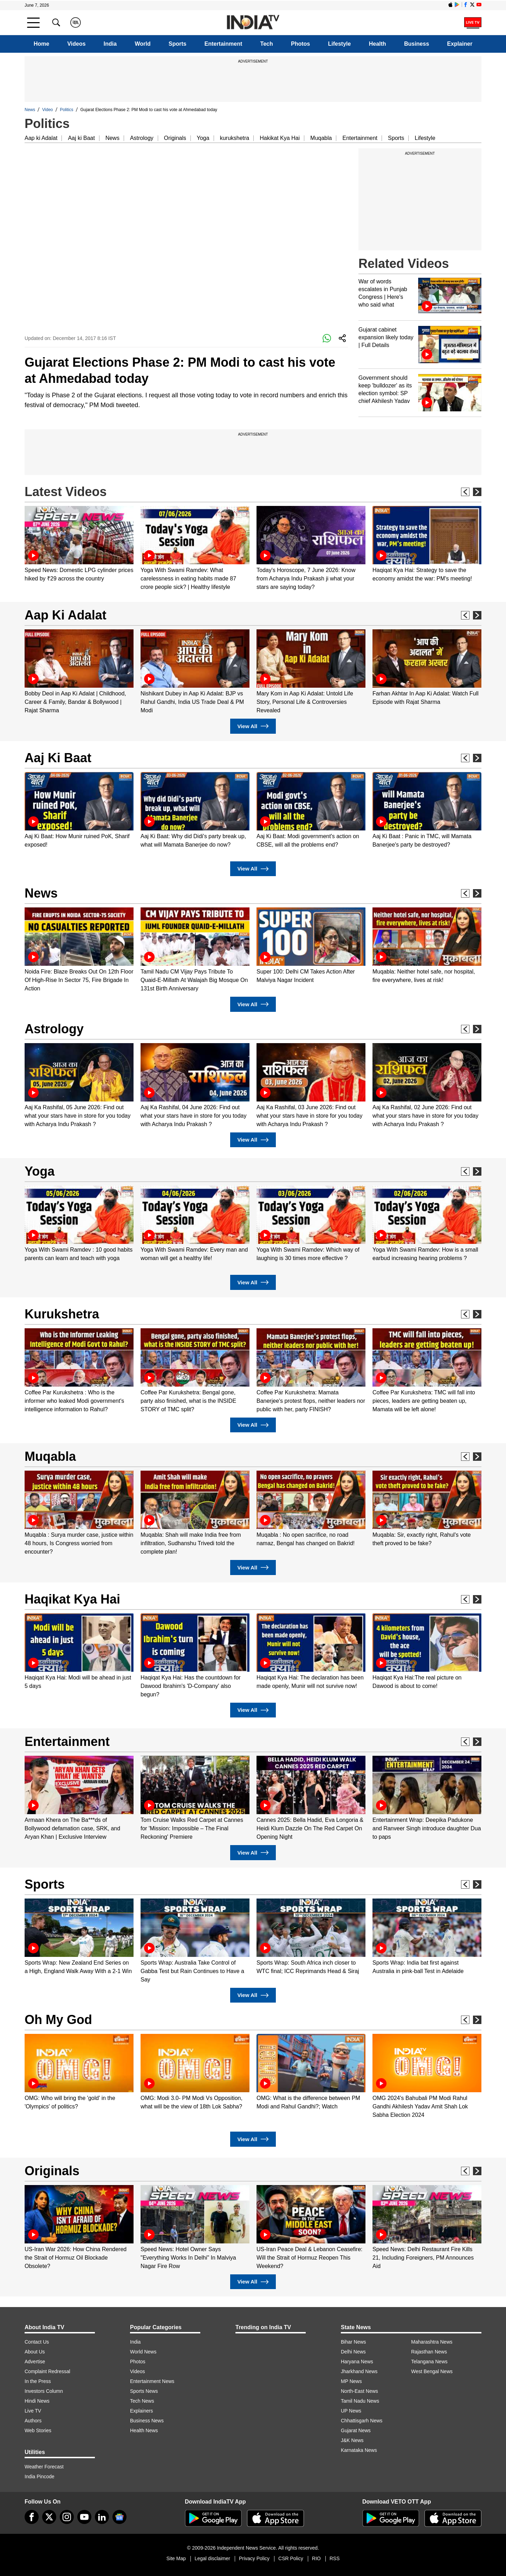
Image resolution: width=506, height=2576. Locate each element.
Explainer (459, 44)
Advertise (35, 2361)
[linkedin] (102, 2517)
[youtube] (84, 2517)
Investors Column (44, 2391)
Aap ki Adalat (41, 138)
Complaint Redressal (47, 2371)
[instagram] (67, 2517)
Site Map (176, 2558)
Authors (33, 2420)
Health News (144, 2430)
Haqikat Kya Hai (72, 1599)
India (110, 44)
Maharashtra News (432, 2342)
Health (377, 44)
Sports (178, 44)
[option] (79, 544)
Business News (147, 2420)
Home (41, 44)
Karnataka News (359, 2450)
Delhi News (353, 2352)
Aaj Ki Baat (58, 758)
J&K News (352, 2440)
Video (47, 109)
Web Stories (38, 2430)
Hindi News (37, 2401)
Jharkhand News (359, 2371)
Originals (175, 138)
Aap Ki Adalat (65, 615)
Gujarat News (356, 2430)
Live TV (33, 2411)
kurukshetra (234, 138)
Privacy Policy (254, 2558)
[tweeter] (49, 2517)
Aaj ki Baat (81, 138)
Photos (300, 44)
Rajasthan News (429, 2352)
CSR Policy (290, 2558)
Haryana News (357, 2361)
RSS (335, 2558)
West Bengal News (432, 2371)
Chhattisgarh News (361, 2420)
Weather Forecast (44, 2466)
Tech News (142, 2401)
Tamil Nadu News (360, 2401)
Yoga (203, 138)
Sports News (144, 2391)
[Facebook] (32, 2517)
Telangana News (429, 2361)
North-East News (359, 2391)
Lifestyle (339, 44)
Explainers (141, 2411)
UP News (351, 2411)
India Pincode (39, 2476)
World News (143, 2352)
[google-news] (119, 2517)
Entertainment (223, 44)
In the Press (38, 2381)
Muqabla (321, 138)
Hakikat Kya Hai (280, 138)
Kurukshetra (62, 1314)
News (30, 109)
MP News (351, 2381)
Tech (266, 44)
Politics (66, 109)
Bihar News (353, 2342)
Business (416, 44)
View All (252, 726)
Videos (76, 44)
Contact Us (37, 2342)
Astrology (142, 138)
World (142, 44)
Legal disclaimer (212, 2558)
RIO (316, 2558)
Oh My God (58, 2019)
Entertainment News (152, 2381)
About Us (35, 2352)
